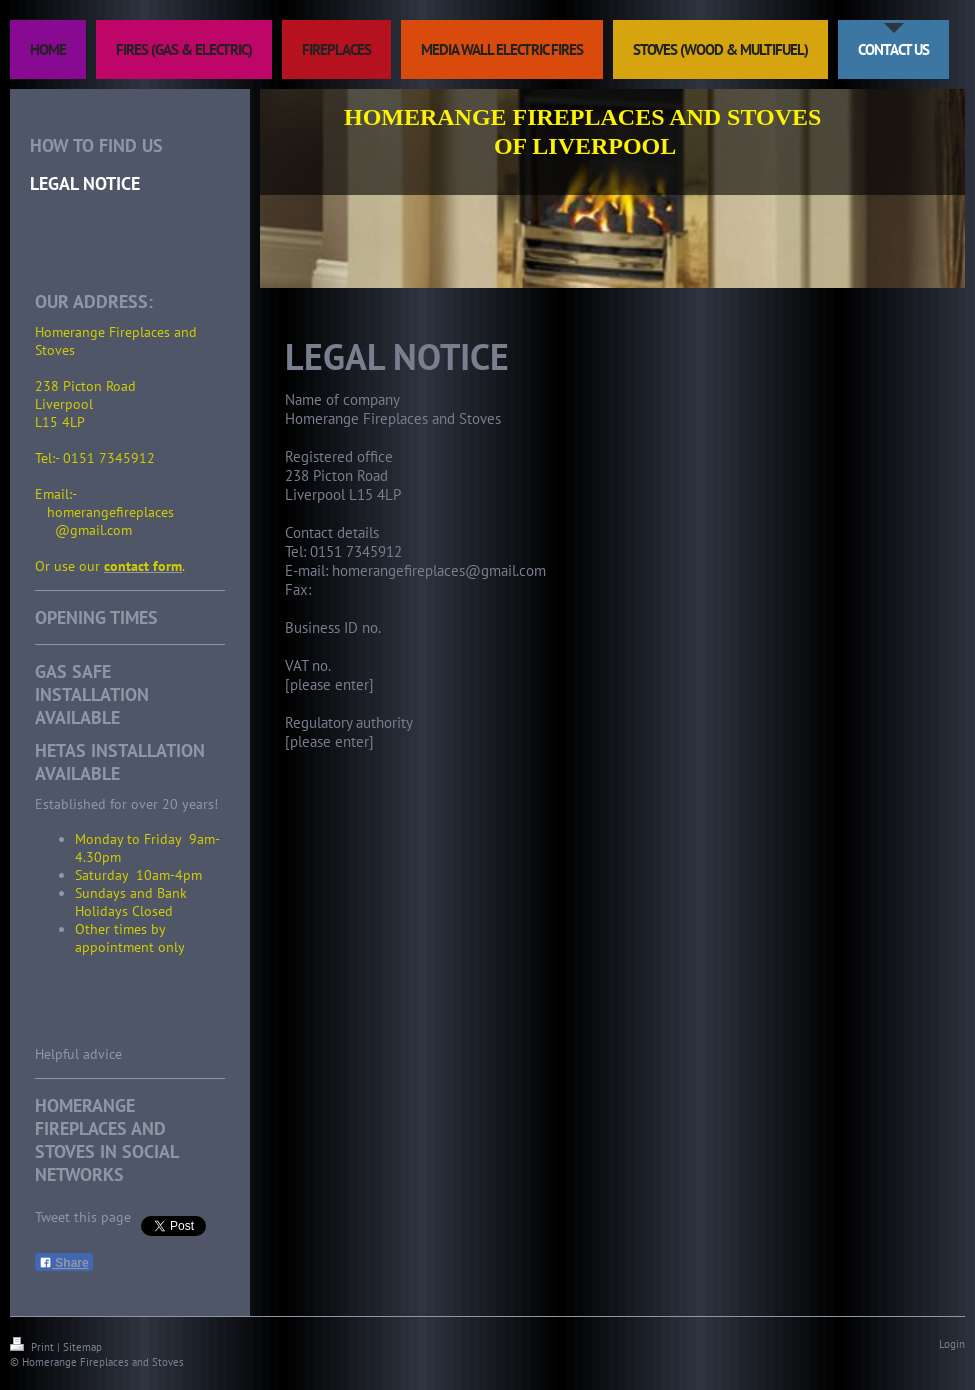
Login (952, 1344)
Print (33, 1347)
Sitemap (82, 1347)
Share (64, 1263)
